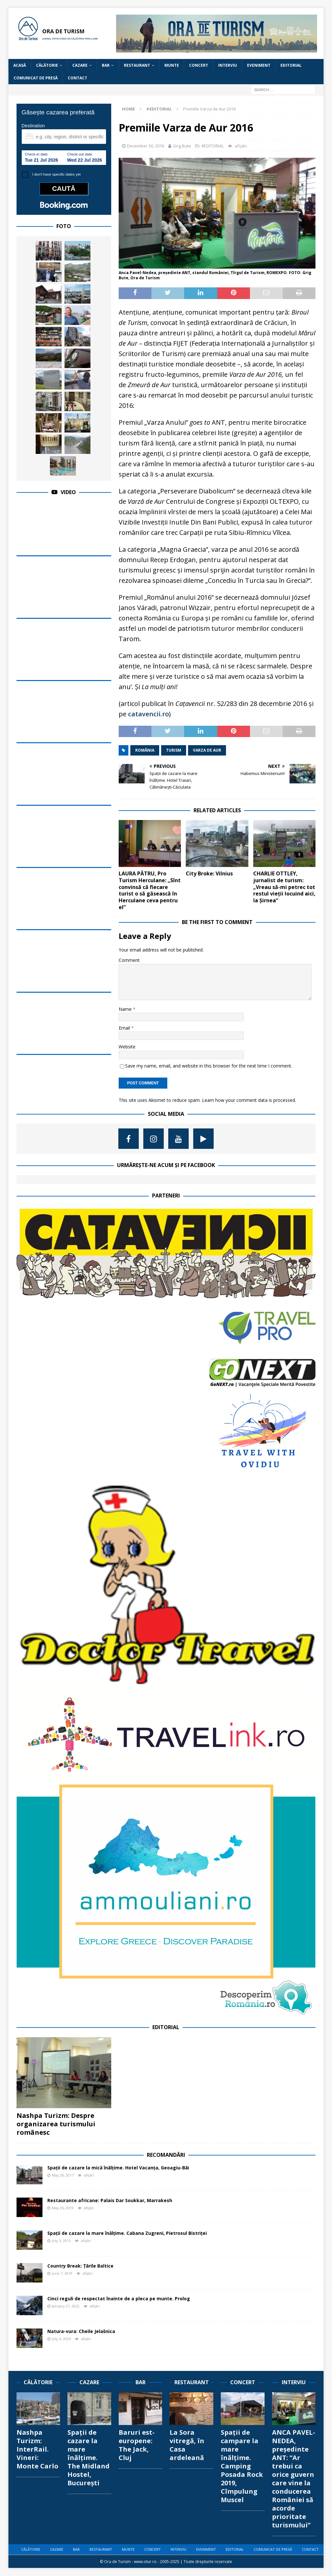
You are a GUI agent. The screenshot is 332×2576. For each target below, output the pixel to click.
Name (126, 1009)
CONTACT (77, 78)
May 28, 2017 (63, 2175)
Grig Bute (182, 146)
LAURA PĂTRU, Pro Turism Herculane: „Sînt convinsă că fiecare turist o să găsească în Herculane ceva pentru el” (150, 890)
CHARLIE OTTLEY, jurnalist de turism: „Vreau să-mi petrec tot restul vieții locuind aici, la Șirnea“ (284, 887)
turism (173, 750)
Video (68, 492)
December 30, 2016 (145, 146)
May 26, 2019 (63, 2207)
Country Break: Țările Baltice (80, 2266)
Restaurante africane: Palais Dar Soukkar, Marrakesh (109, 2200)
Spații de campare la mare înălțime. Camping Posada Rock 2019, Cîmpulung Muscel (242, 2466)
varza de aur (207, 750)
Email (125, 1028)
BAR (106, 65)
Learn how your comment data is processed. (249, 1100)
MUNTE (171, 65)
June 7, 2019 (62, 2273)
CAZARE (80, 65)
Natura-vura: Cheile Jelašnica (81, 2331)
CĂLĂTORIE (47, 65)
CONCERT (198, 65)
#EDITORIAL (212, 146)
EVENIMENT (258, 65)
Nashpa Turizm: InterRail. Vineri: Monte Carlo (37, 2449)
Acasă (19, 65)
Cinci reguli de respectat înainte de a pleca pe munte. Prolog (118, 2298)
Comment (129, 960)
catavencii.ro (148, 714)
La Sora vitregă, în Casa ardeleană (187, 2445)
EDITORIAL (291, 65)
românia (144, 750)
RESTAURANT (137, 65)
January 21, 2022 (65, 2306)
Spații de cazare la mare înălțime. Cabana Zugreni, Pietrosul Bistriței (127, 2233)
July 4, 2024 (61, 2338)
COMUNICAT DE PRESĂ (36, 78)
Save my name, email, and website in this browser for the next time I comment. (208, 1066)
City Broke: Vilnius (209, 873)
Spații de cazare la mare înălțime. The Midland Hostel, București (88, 2457)
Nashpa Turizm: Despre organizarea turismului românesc (56, 2124)
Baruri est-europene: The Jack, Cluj (137, 2445)
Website (127, 1047)
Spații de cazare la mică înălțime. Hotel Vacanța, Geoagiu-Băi (118, 2168)
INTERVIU (227, 65)
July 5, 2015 (61, 2240)
